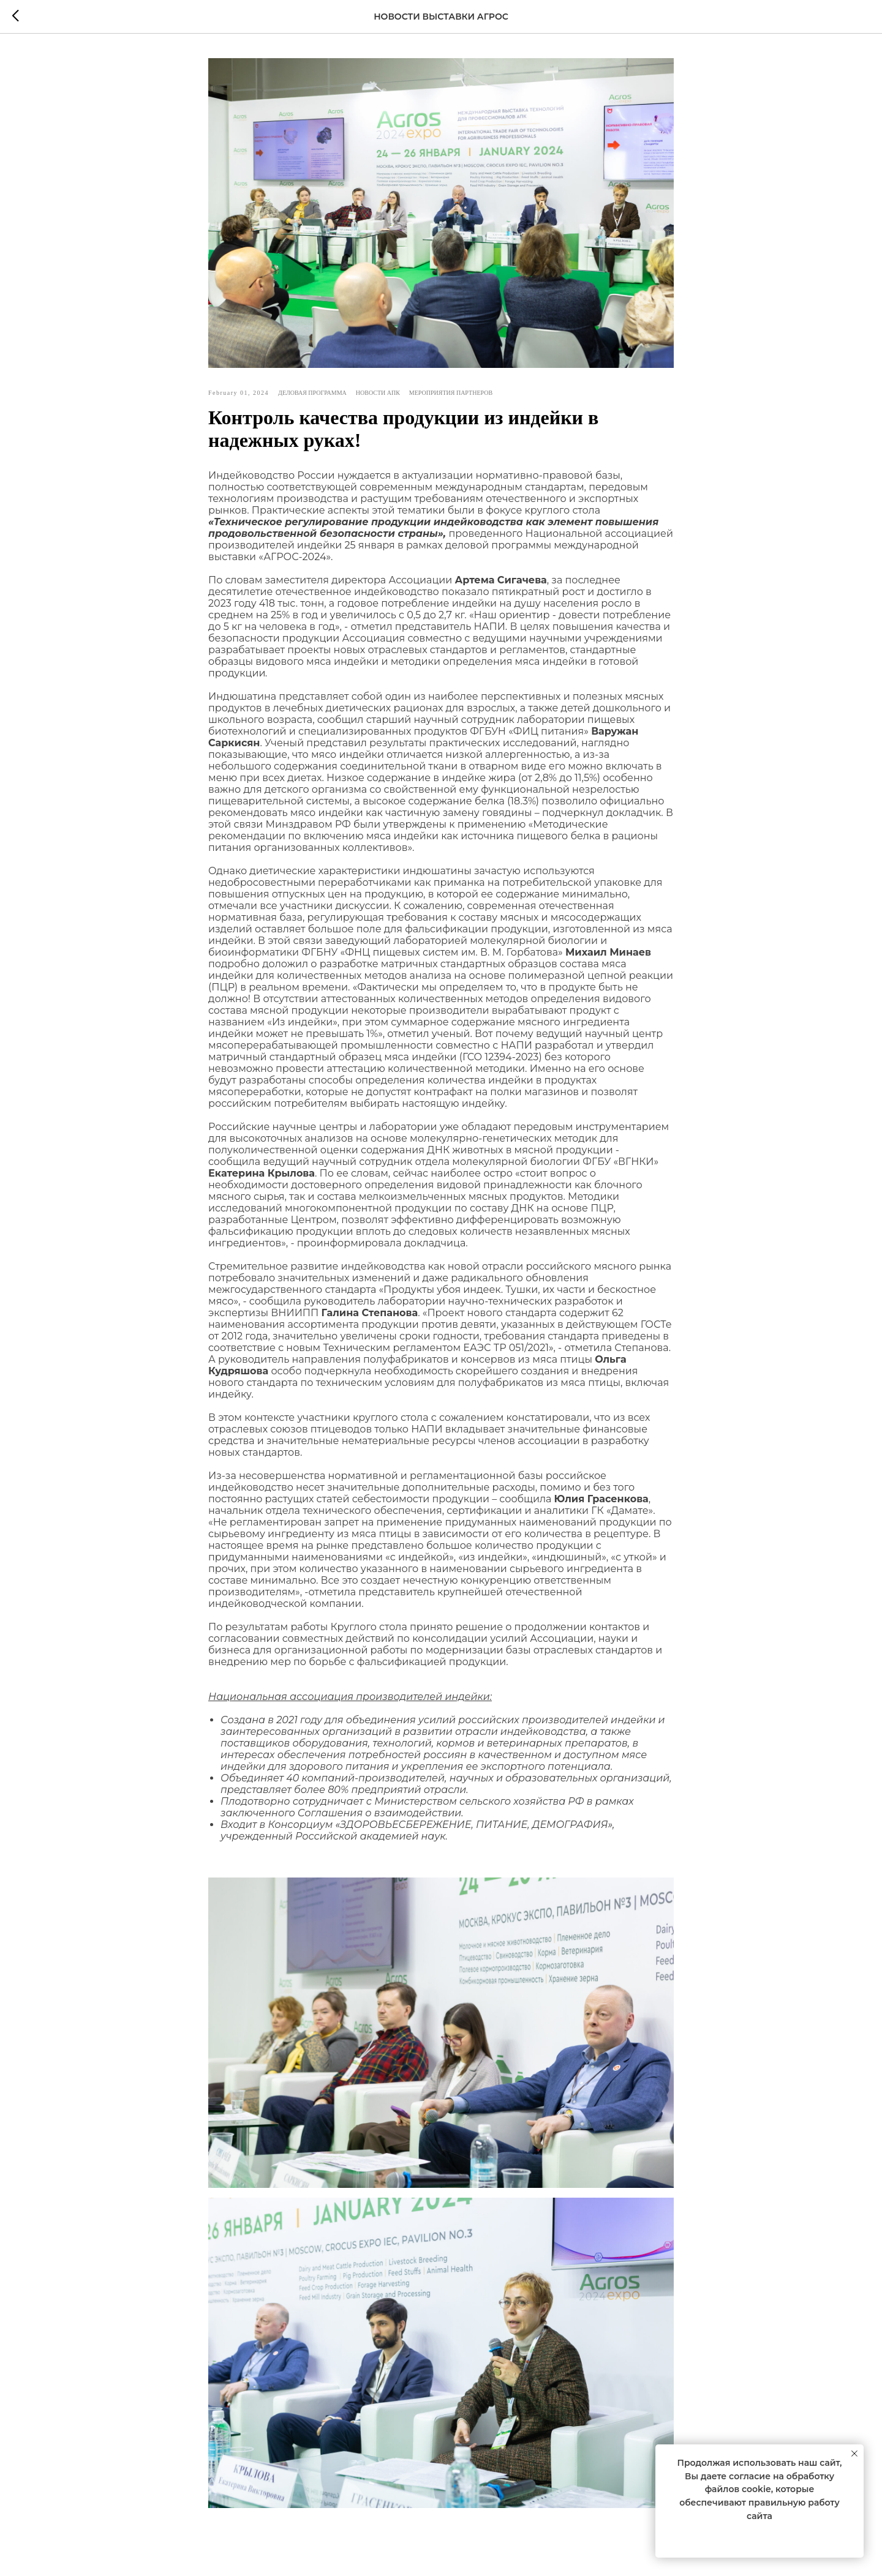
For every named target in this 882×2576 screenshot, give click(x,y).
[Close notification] (854, 2453)
